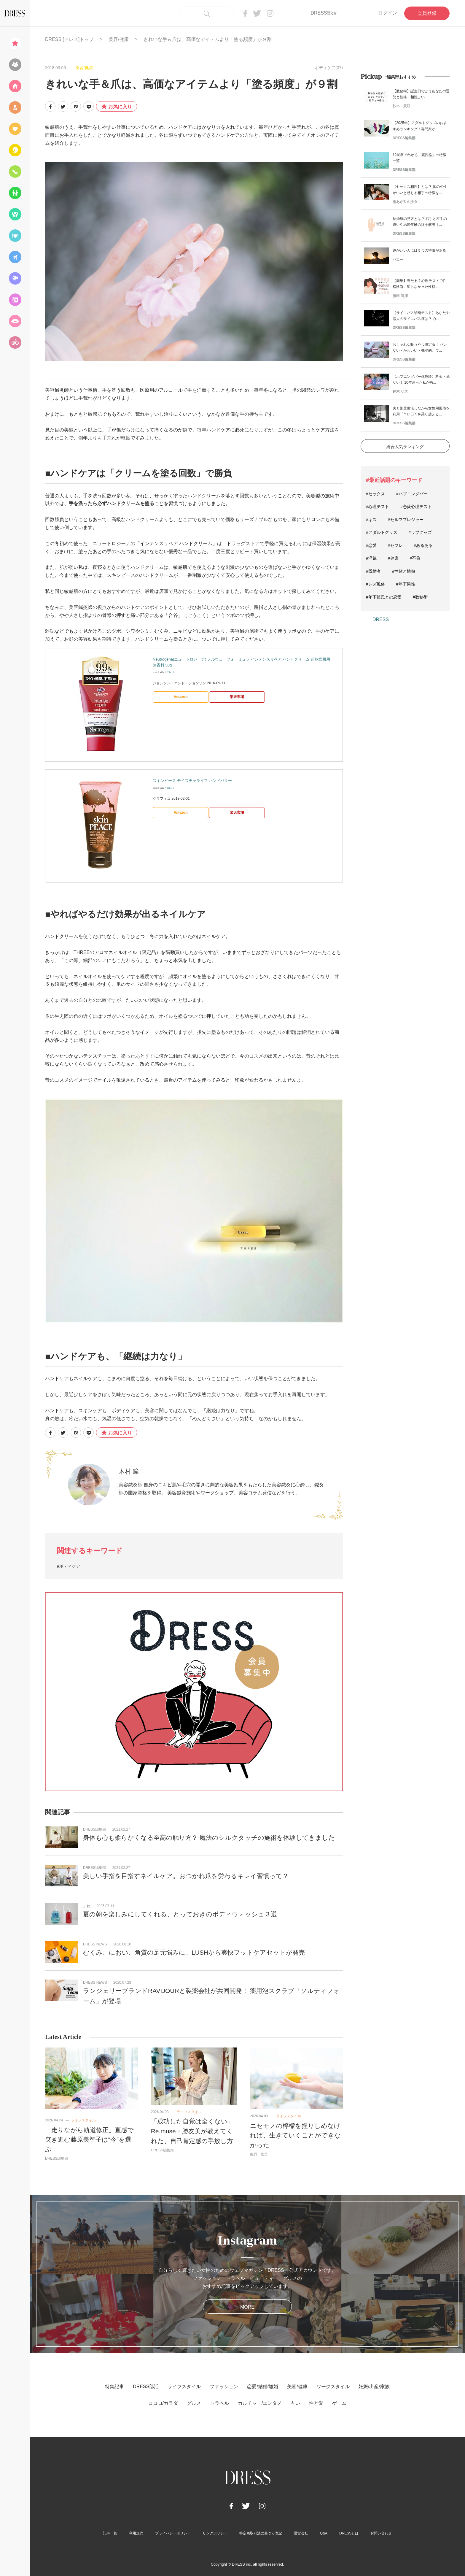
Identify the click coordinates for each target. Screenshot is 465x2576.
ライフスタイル (83, 2120)
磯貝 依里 (259, 2154)
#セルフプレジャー (405, 519)
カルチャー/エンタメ (260, 2403)
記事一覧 (110, 2533)
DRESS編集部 (94, 1829)
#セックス (375, 493)
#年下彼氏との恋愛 (384, 597)
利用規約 (136, 2533)
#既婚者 (373, 571)
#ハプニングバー (412, 493)
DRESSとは (349, 2533)
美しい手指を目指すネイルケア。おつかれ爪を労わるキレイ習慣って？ (186, 1875)
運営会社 (301, 2533)
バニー (398, 260)
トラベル (219, 2403)
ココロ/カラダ (163, 2403)
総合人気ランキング (405, 446)
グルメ (194, 2403)
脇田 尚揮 (400, 296)
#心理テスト (377, 506)
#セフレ (395, 545)
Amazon (181, 697)
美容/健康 (119, 39)
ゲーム (339, 2403)
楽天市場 (237, 697)
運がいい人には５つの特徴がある (419, 250)
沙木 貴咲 (401, 106)
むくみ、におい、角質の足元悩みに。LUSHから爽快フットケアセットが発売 (194, 1952)
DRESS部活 (323, 12)
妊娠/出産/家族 (374, 2386)
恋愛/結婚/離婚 (262, 2386)
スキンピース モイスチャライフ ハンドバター (192, 780)
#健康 (393, 558)
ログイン (387, 12)
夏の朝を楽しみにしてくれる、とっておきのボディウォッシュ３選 (180, 1914)
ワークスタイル (333, 2386)
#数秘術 (420, 597)
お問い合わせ (381, 2533)
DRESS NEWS (95, 1944)
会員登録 (427, 13)
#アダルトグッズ (381, 532)
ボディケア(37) (329, 67)
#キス (371, 519)
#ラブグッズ (420, 532)
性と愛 (316, 2403)
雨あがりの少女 (405, 202)
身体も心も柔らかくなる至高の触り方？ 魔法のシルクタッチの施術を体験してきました (209, 1837)
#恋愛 (371, 545)
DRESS (380, 619)
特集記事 (114, 2386)
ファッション (224, 2386)
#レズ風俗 (375, 584)
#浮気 (371, 558)
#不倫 (415, 558)
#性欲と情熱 (403, 571)
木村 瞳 (129, 1471)
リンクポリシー (215, 2533)
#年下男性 (405, 584)
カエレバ (169, 672)
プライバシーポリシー (173, 2533)
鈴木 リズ (400, 391)
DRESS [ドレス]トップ (69, 39)
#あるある (423, 545)
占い (295, 2403)
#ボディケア (68, 1566)
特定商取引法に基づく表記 (260, 2533)
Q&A (323, 2533)
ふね (86, 1906)
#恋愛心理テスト (416, 506)
